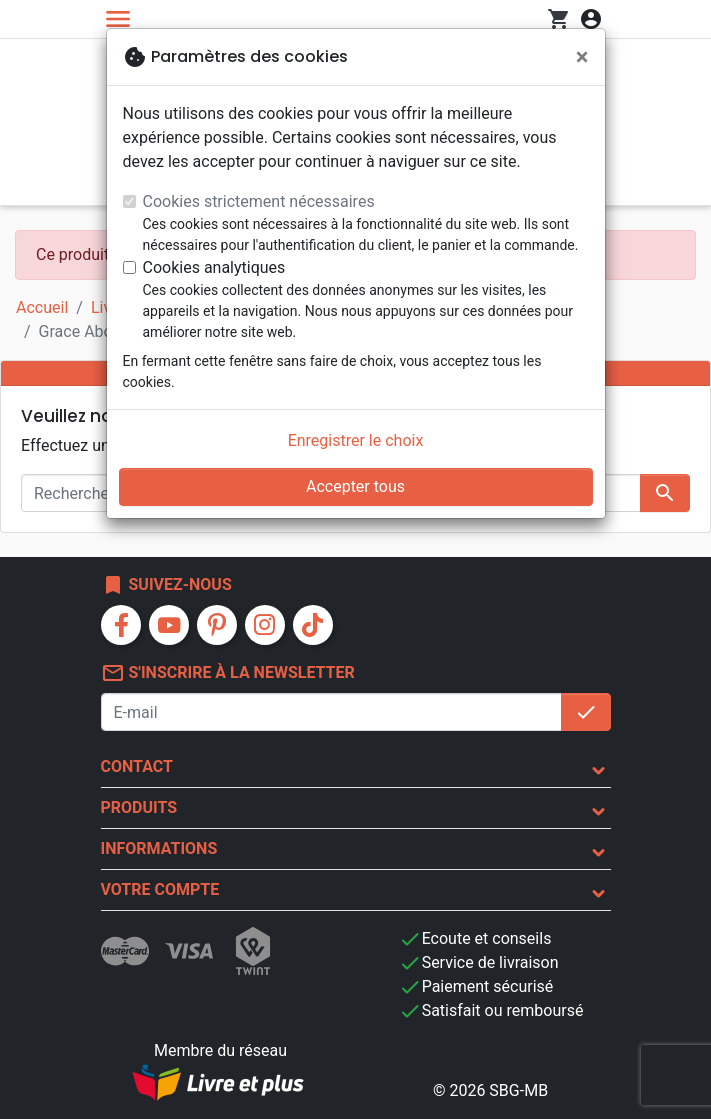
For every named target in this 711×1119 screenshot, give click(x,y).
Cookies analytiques (214, 267)
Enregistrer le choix (356, 440)
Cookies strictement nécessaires (259, 201)
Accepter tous (355, 486)
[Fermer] (582, 57)
